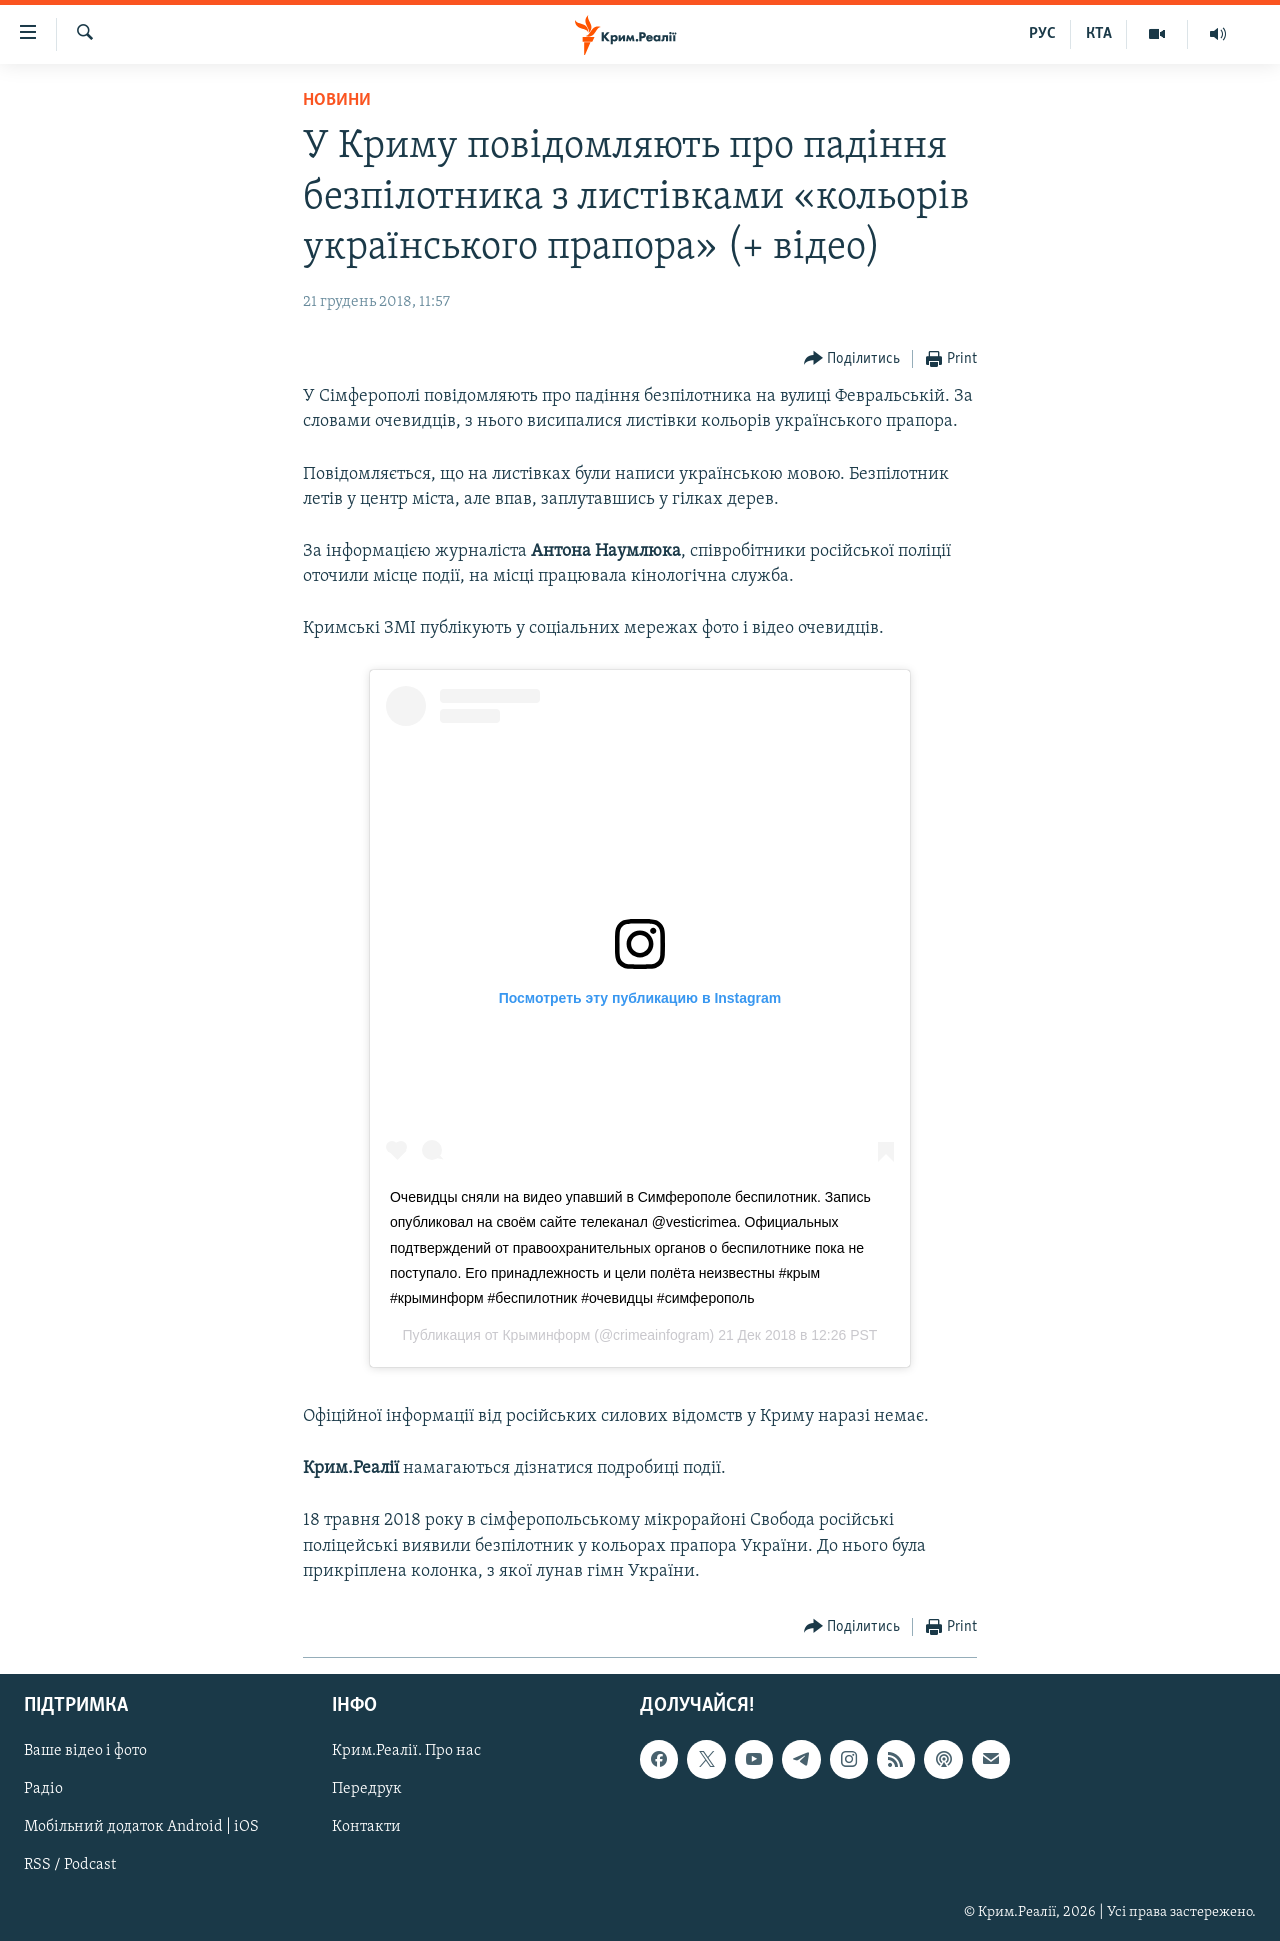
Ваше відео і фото (85, 1751)
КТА (1099, 34)
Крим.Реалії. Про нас (406, 1751)
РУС (1042, 34)
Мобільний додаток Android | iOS (141, 1828)
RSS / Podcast (70, 1866)
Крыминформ (546, 1335)
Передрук (367, 1789)
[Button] (852, 359)
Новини (337, 100)
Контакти (366, 1828)
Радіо (43, 1789)
